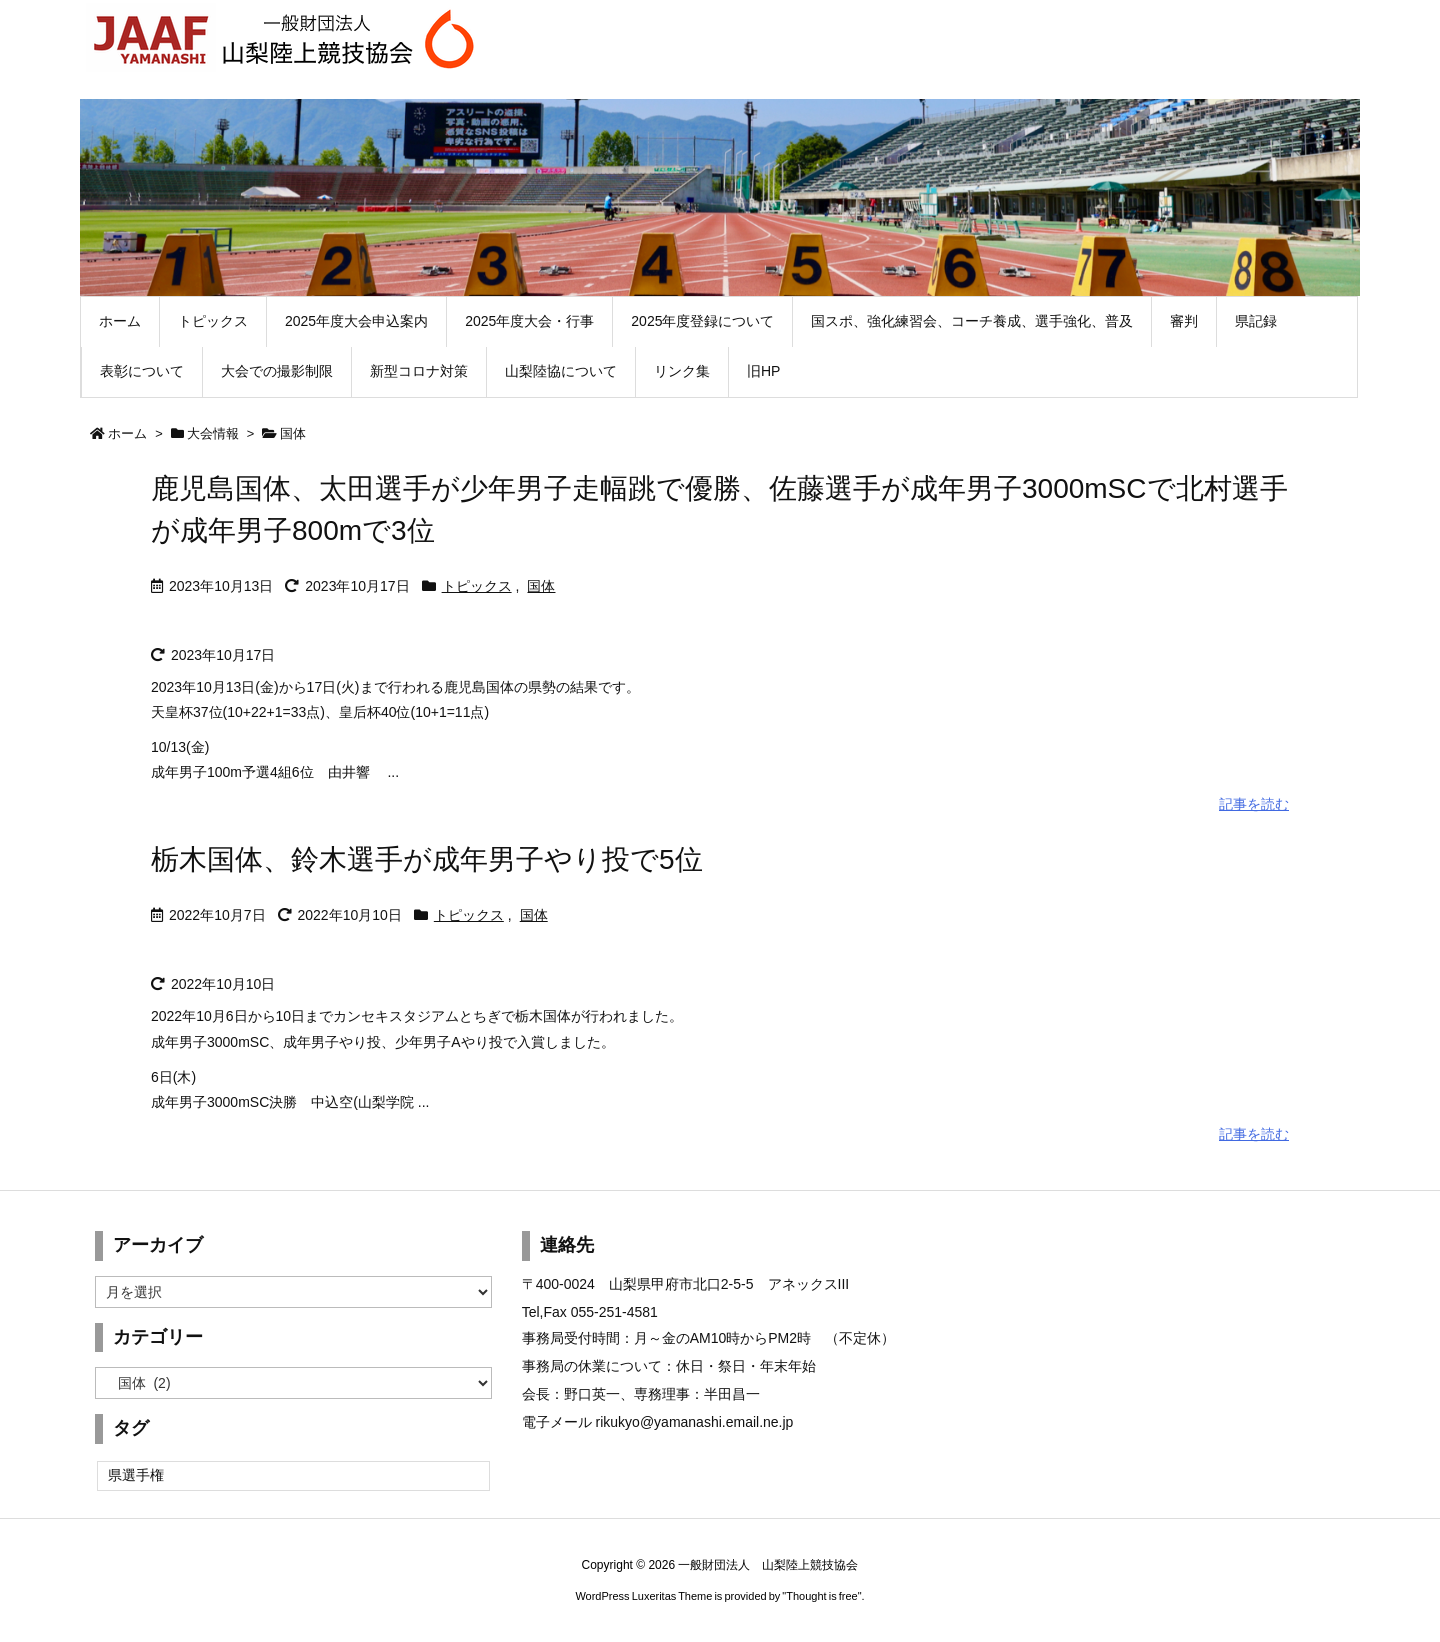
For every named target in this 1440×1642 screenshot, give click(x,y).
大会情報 (213, 433)
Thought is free (821, 1596)
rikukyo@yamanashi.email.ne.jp (695, 1422)
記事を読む (1254, 804)
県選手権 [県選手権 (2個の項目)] (136, 1475)
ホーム (127, 433)
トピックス (477, 586)
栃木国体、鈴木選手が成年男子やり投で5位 (427, 859)
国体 (541, 586)
